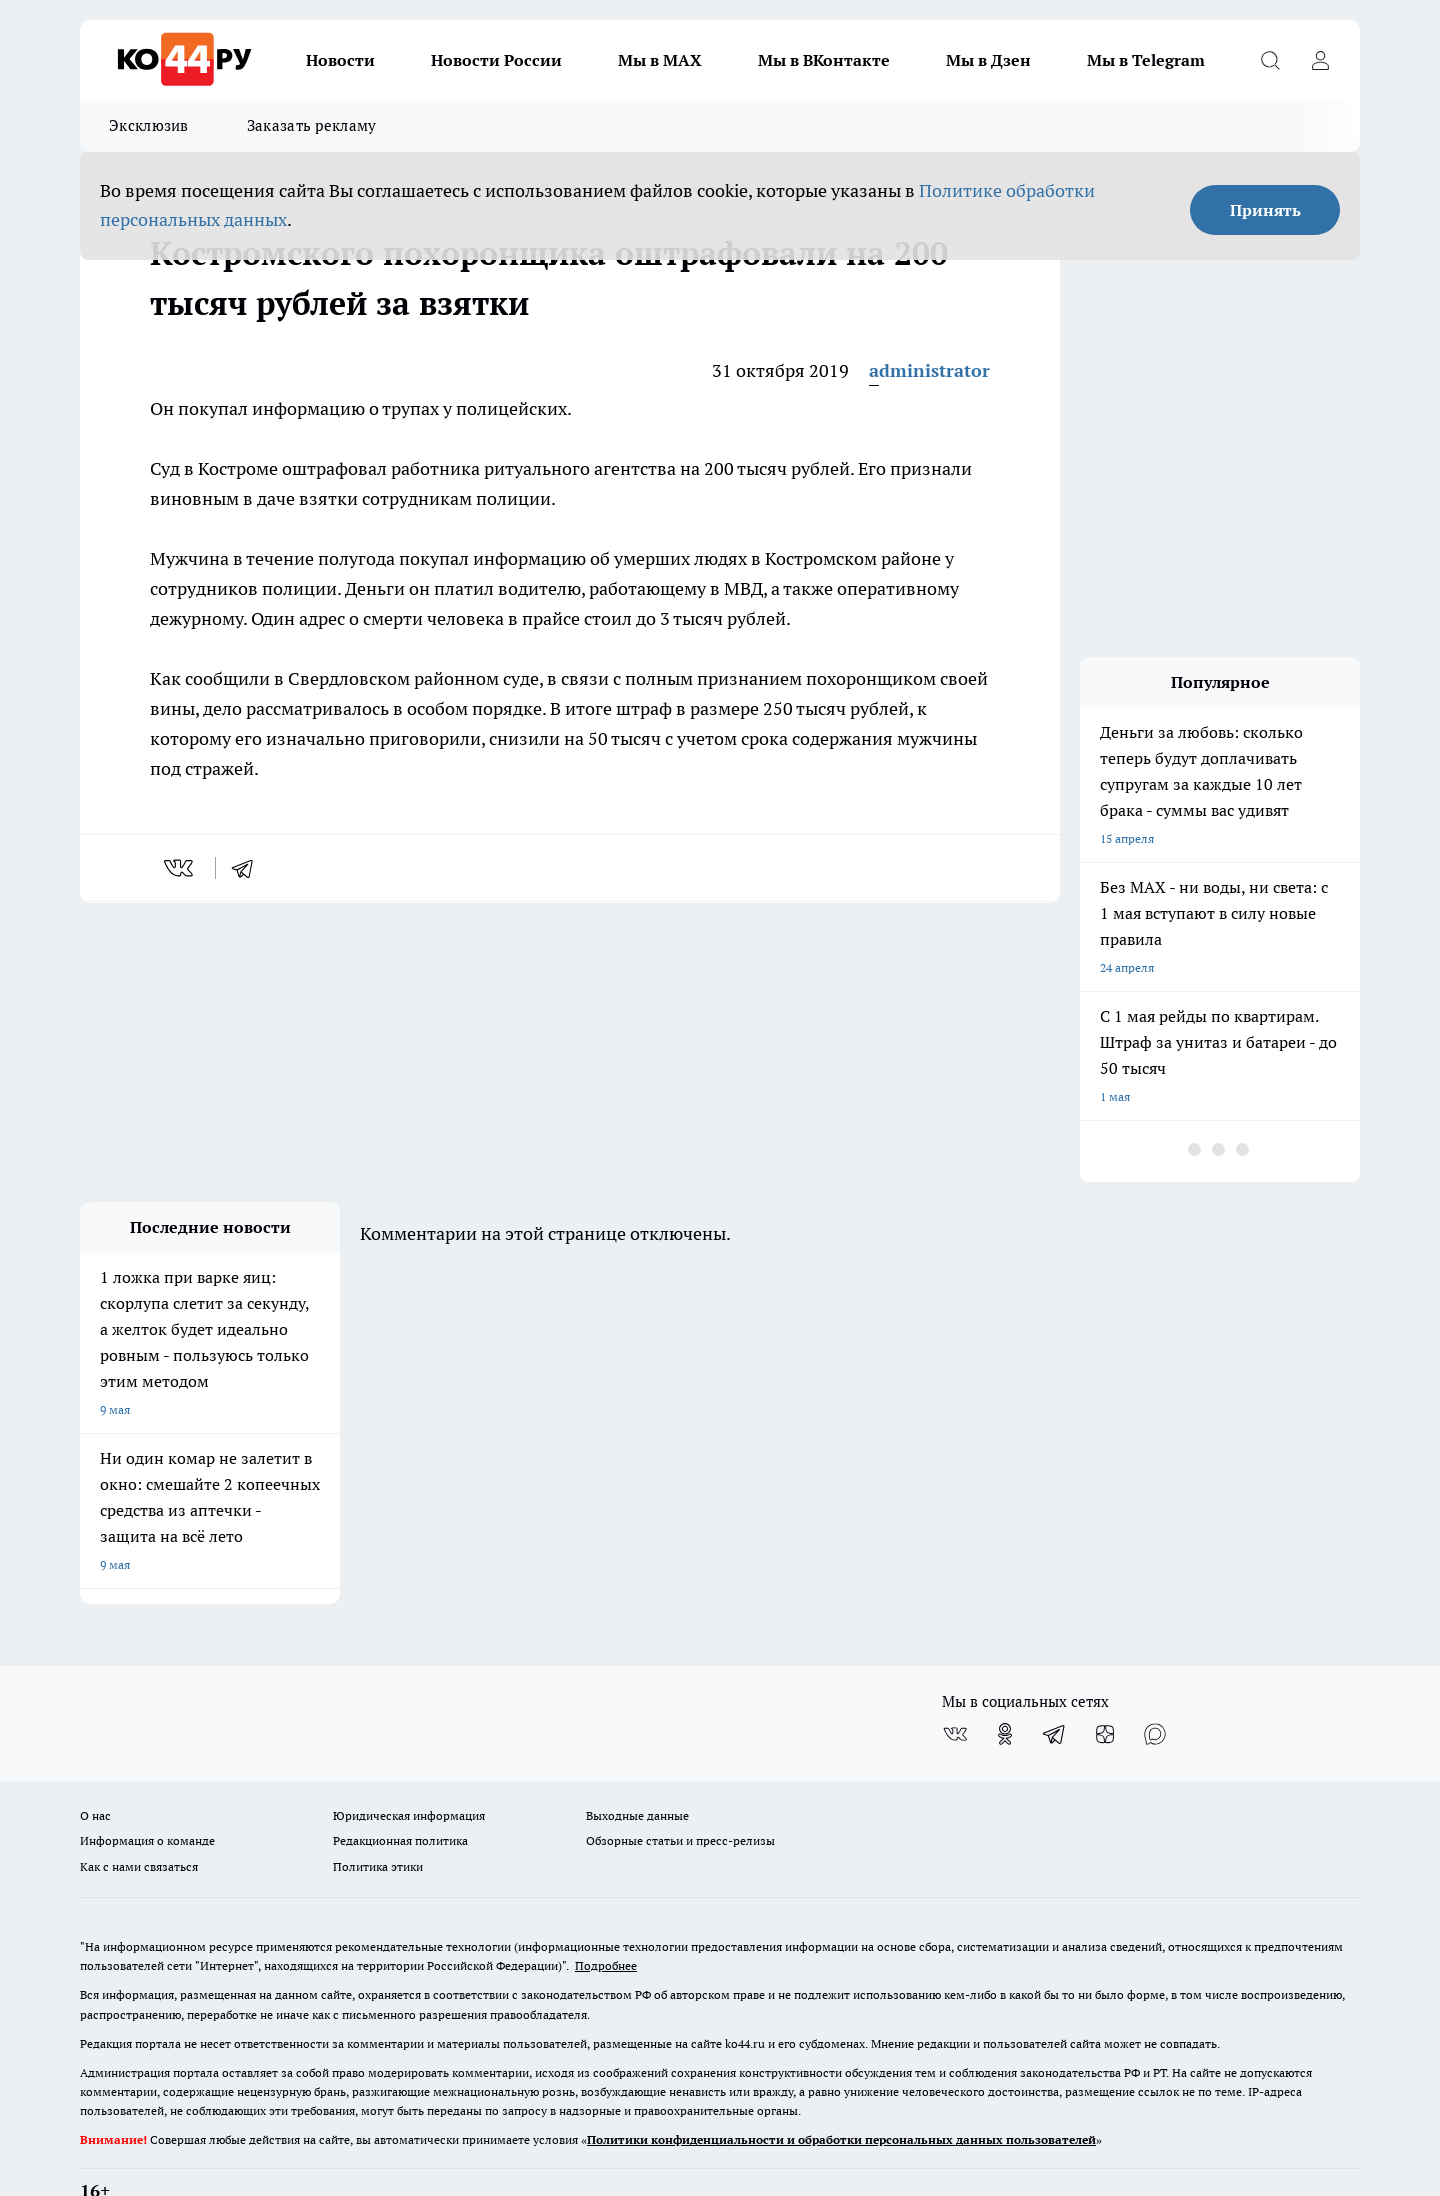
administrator (929, 370)
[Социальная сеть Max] (1155, 1683)
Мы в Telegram (1146, 60)
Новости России (496, 60)
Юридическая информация (409, 1764)
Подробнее (606, 1914)
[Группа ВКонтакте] (955, 1683)
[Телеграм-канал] (1055, 1683)
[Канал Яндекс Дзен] (1105, 1683)
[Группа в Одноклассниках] (1005, 1683)
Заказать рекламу (312, 125)
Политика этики (378, 1814)
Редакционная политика (400, 1789)
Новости (340, 60)
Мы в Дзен (988, 60)
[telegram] (249, 868)
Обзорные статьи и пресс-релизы (680, 1789)
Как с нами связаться (139, 1814)
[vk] (180, 868)
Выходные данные (637, 1764)
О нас (95, 1764)
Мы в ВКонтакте (824, 60)
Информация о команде (147, 1789)
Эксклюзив (149, 125)
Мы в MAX (660, 60)
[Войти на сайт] (1320, 60)
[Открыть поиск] (1270, 60)
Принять (1265, 210)
